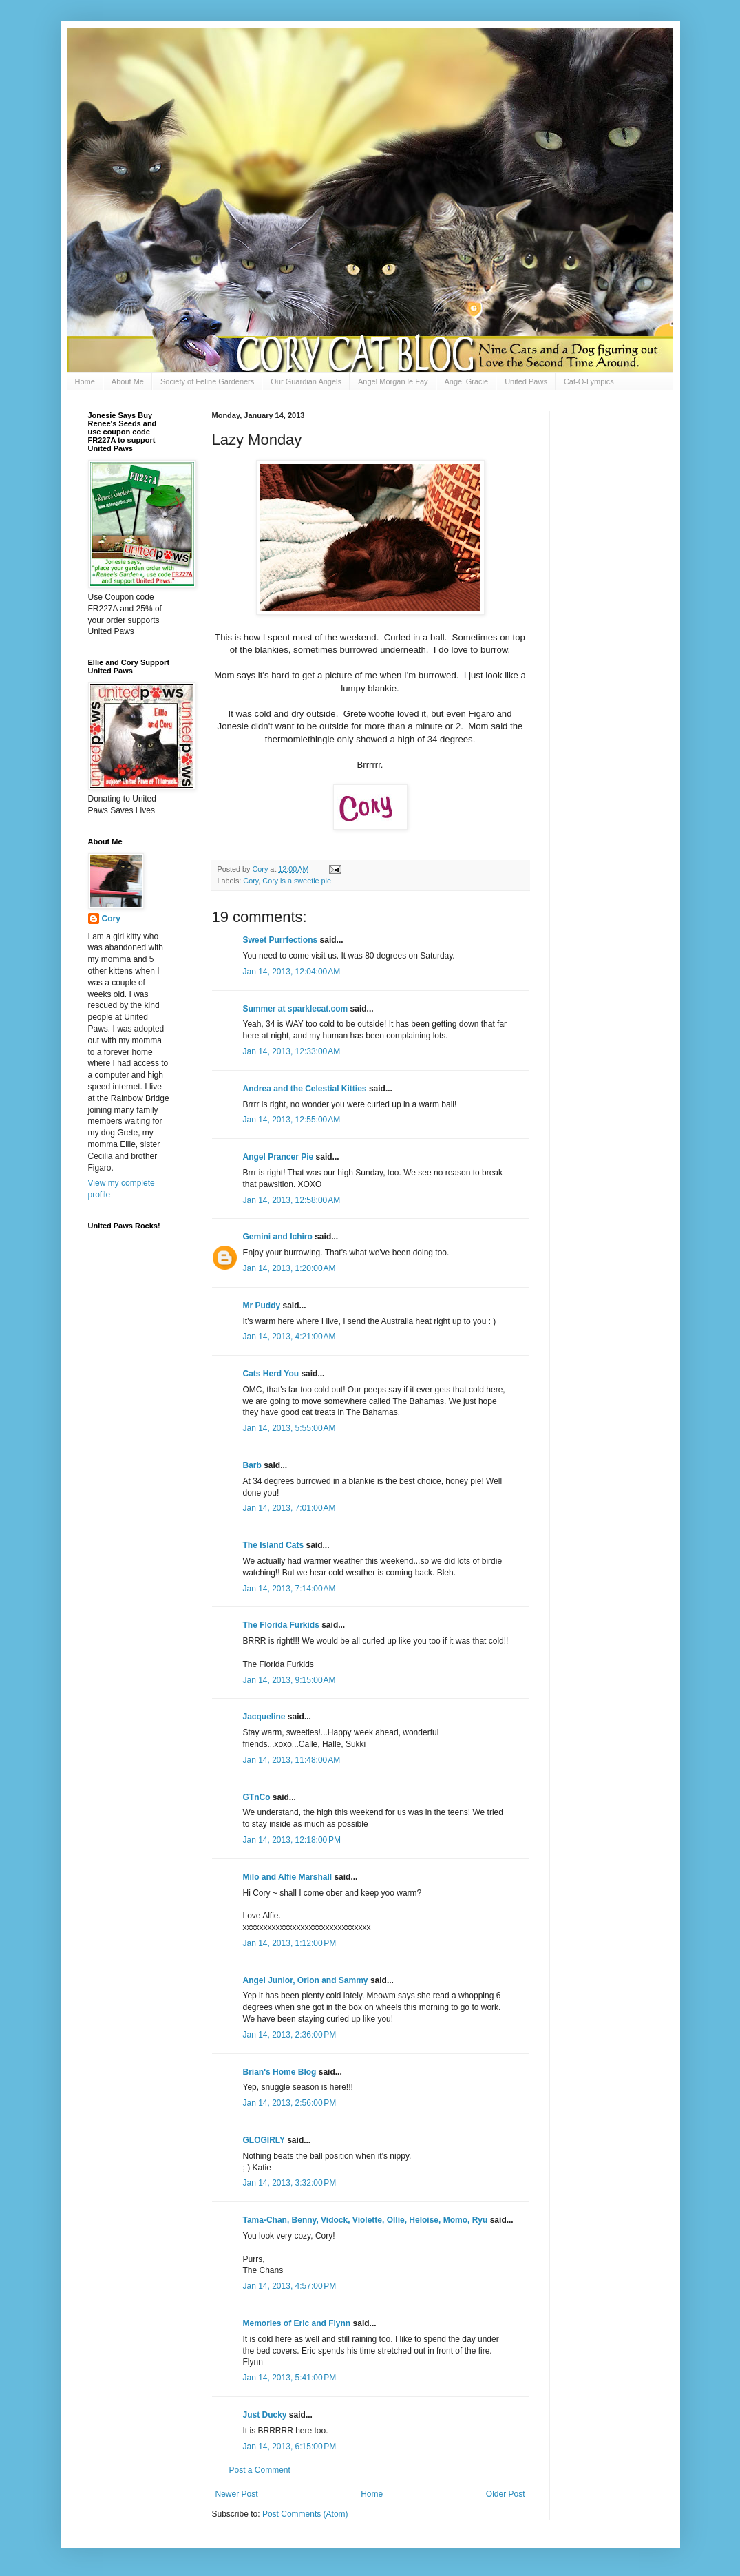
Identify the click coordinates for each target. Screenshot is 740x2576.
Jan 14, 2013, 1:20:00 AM (289, 1268)
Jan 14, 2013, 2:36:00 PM (290, 2035)
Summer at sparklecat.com (295, 1009)
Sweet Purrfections (280, 940)
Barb (253, 1465)
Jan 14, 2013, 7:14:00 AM (289, 1588)
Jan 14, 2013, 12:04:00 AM (292, 971)
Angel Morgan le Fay (393, 381)
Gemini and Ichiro (278, 1237)
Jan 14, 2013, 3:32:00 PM (290, 2183)
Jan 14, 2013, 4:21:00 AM (289, 1336)
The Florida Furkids (281, 1625)
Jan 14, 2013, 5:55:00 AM (289, 1428)
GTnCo (257, 1797)
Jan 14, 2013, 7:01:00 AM (289, 1508)
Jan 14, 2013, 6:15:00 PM (290, 2446)
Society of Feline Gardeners (207, 381)
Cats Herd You (271, 1374)
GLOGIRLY (264, 2140)
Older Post (505, 2494)
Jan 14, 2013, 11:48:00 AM (292, 1760)
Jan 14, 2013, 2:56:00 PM (290, 2103)
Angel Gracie (467, 381)
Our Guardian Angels (306, 381)
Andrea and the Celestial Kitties (305, 1088)
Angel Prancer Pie (278, 1157)
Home (85, 381)
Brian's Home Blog (280, 2072)
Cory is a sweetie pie (296, 881)
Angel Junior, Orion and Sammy (305, 1980)
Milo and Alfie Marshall (287, 1877)
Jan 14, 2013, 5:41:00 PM (290, 2378)
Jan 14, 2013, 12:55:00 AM (292, 1119)
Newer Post (236, 2494)
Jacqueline (264, 1716)
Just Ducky (265, 2415)
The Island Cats (273, 1545)
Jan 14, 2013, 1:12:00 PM (290, 1943)
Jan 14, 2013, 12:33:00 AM (292, 1051)
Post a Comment (259, 2470)
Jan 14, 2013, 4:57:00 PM (290, 2286)
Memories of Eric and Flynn (297, 2323)
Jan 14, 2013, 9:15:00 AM (289, 1680)
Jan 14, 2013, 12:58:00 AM (292, 1200)
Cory (250, 881)
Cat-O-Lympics (589, 381)
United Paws (526, 381)
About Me (128, 381)
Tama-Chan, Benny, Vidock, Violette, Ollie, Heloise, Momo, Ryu (365, 2220)
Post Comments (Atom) (305, 2514)
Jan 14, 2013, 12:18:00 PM (292, 1840)
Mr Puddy (262, 1305)
